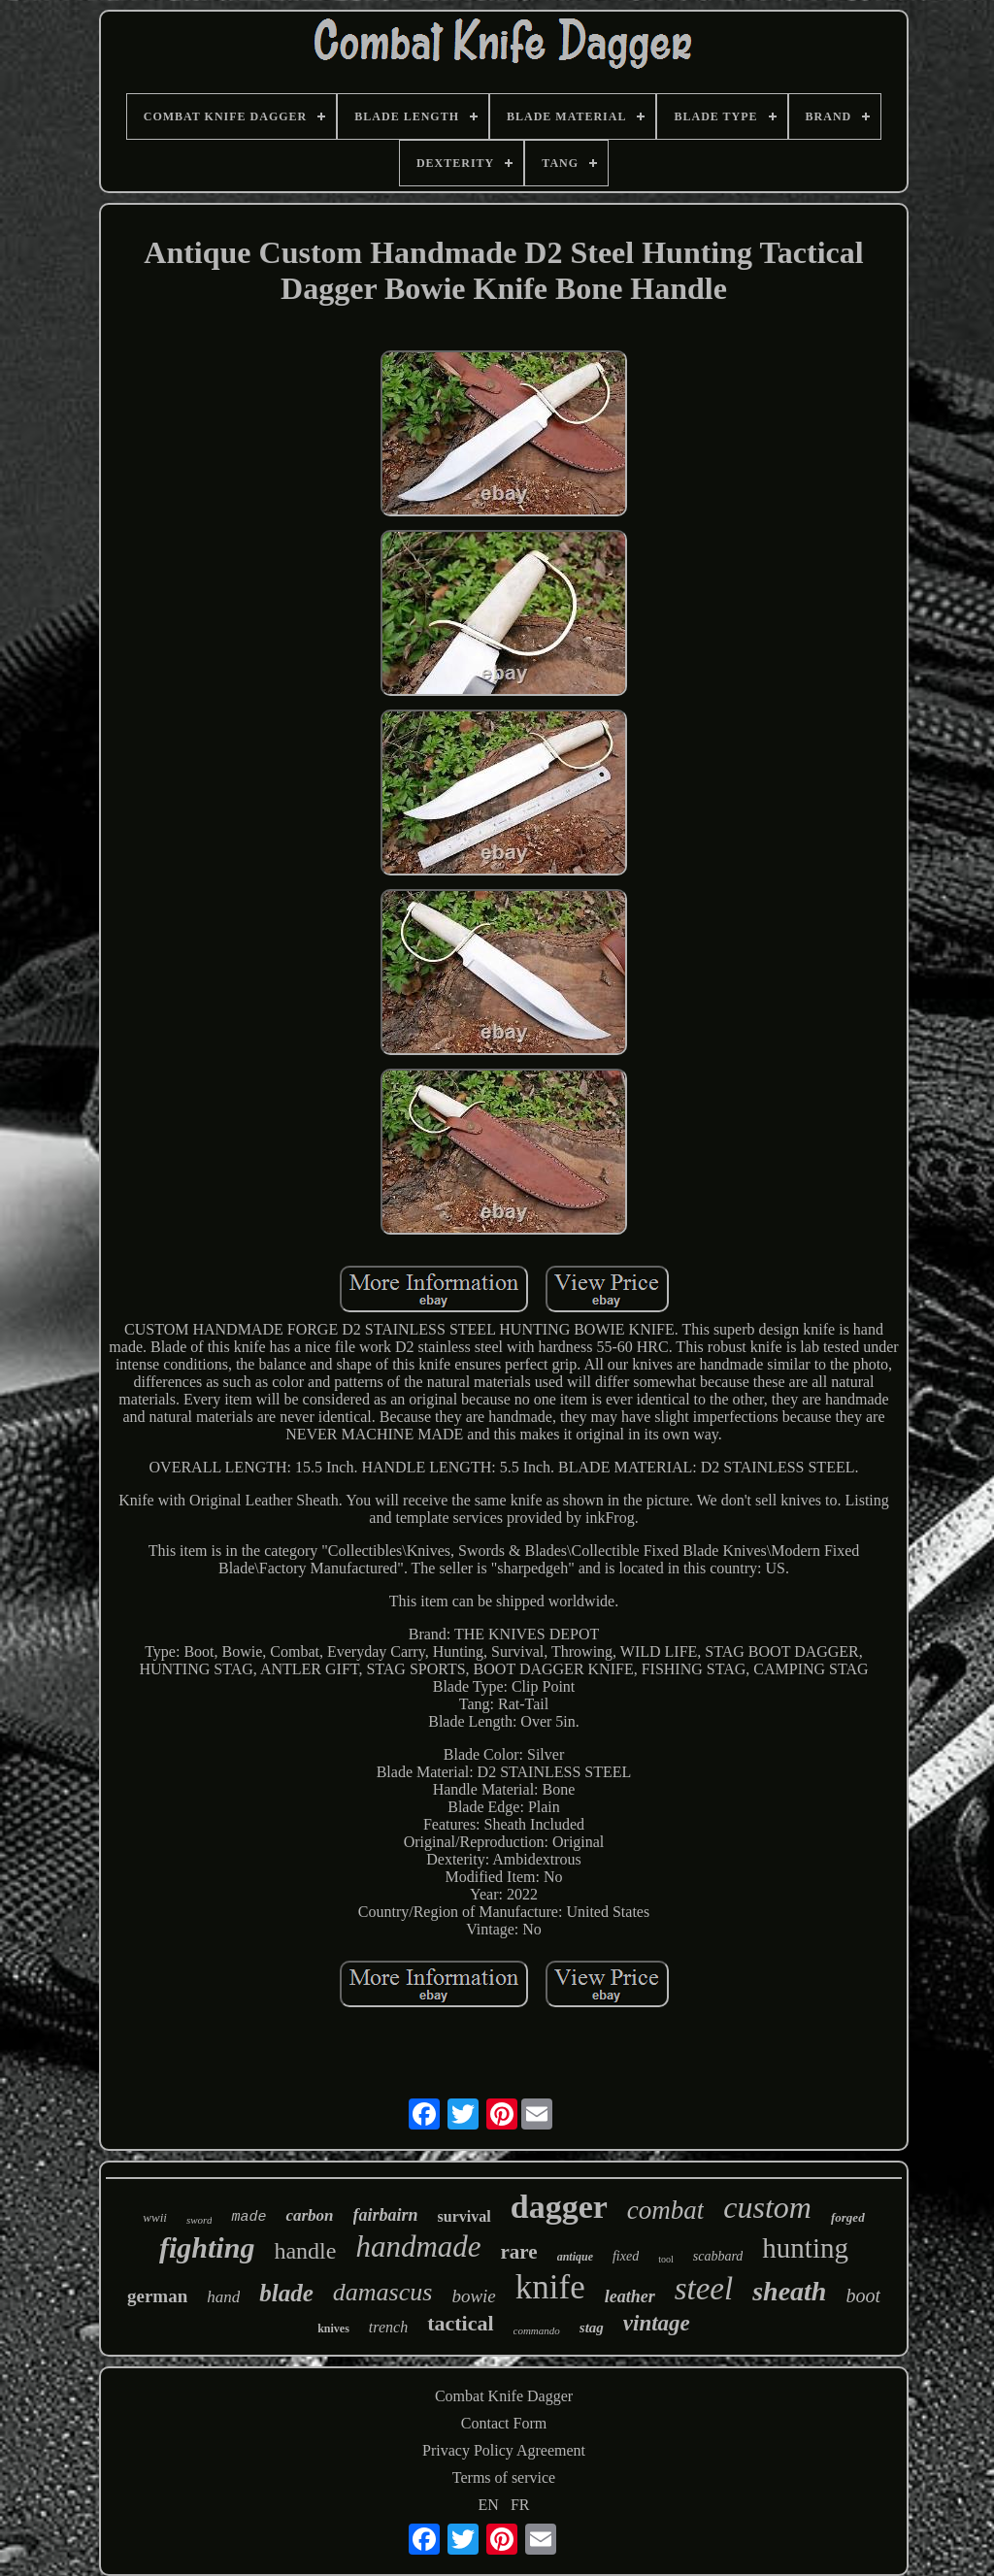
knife (550, 2287)
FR (520, 2504)
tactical (460, 2323)
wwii (155, 2217)
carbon (309, 2215)
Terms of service (503, 2477)
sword (199, 2220)
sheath (789, 2291)
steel (704, 2288)
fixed (626, 2256)
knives (333, 2328)
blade (286, 2293)
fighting (206, 2247)
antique (575, 2256)
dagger (559, 2207)
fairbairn (385, 2215)
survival (464, 2216)
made (248, 2217)
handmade (417, 2246)
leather (630, 2296)
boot (862, 2295)
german (157, 2296)
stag (592, 2327)
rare (519, 2251)
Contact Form (504, 2423)
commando (537, 2330)
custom (767, 2207)
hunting (805, 2247)
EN (489, 2504)
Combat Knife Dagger (504, 2396)
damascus (383, 2292)
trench (388, 2327)
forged (848, 2217)
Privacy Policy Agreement (503, 2450)
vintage (656, 2323)
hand (223, 2297)
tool (666, 2259)
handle (305, 2250)
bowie (473, 2296)
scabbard (718, 2256)
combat (665, 2210)
